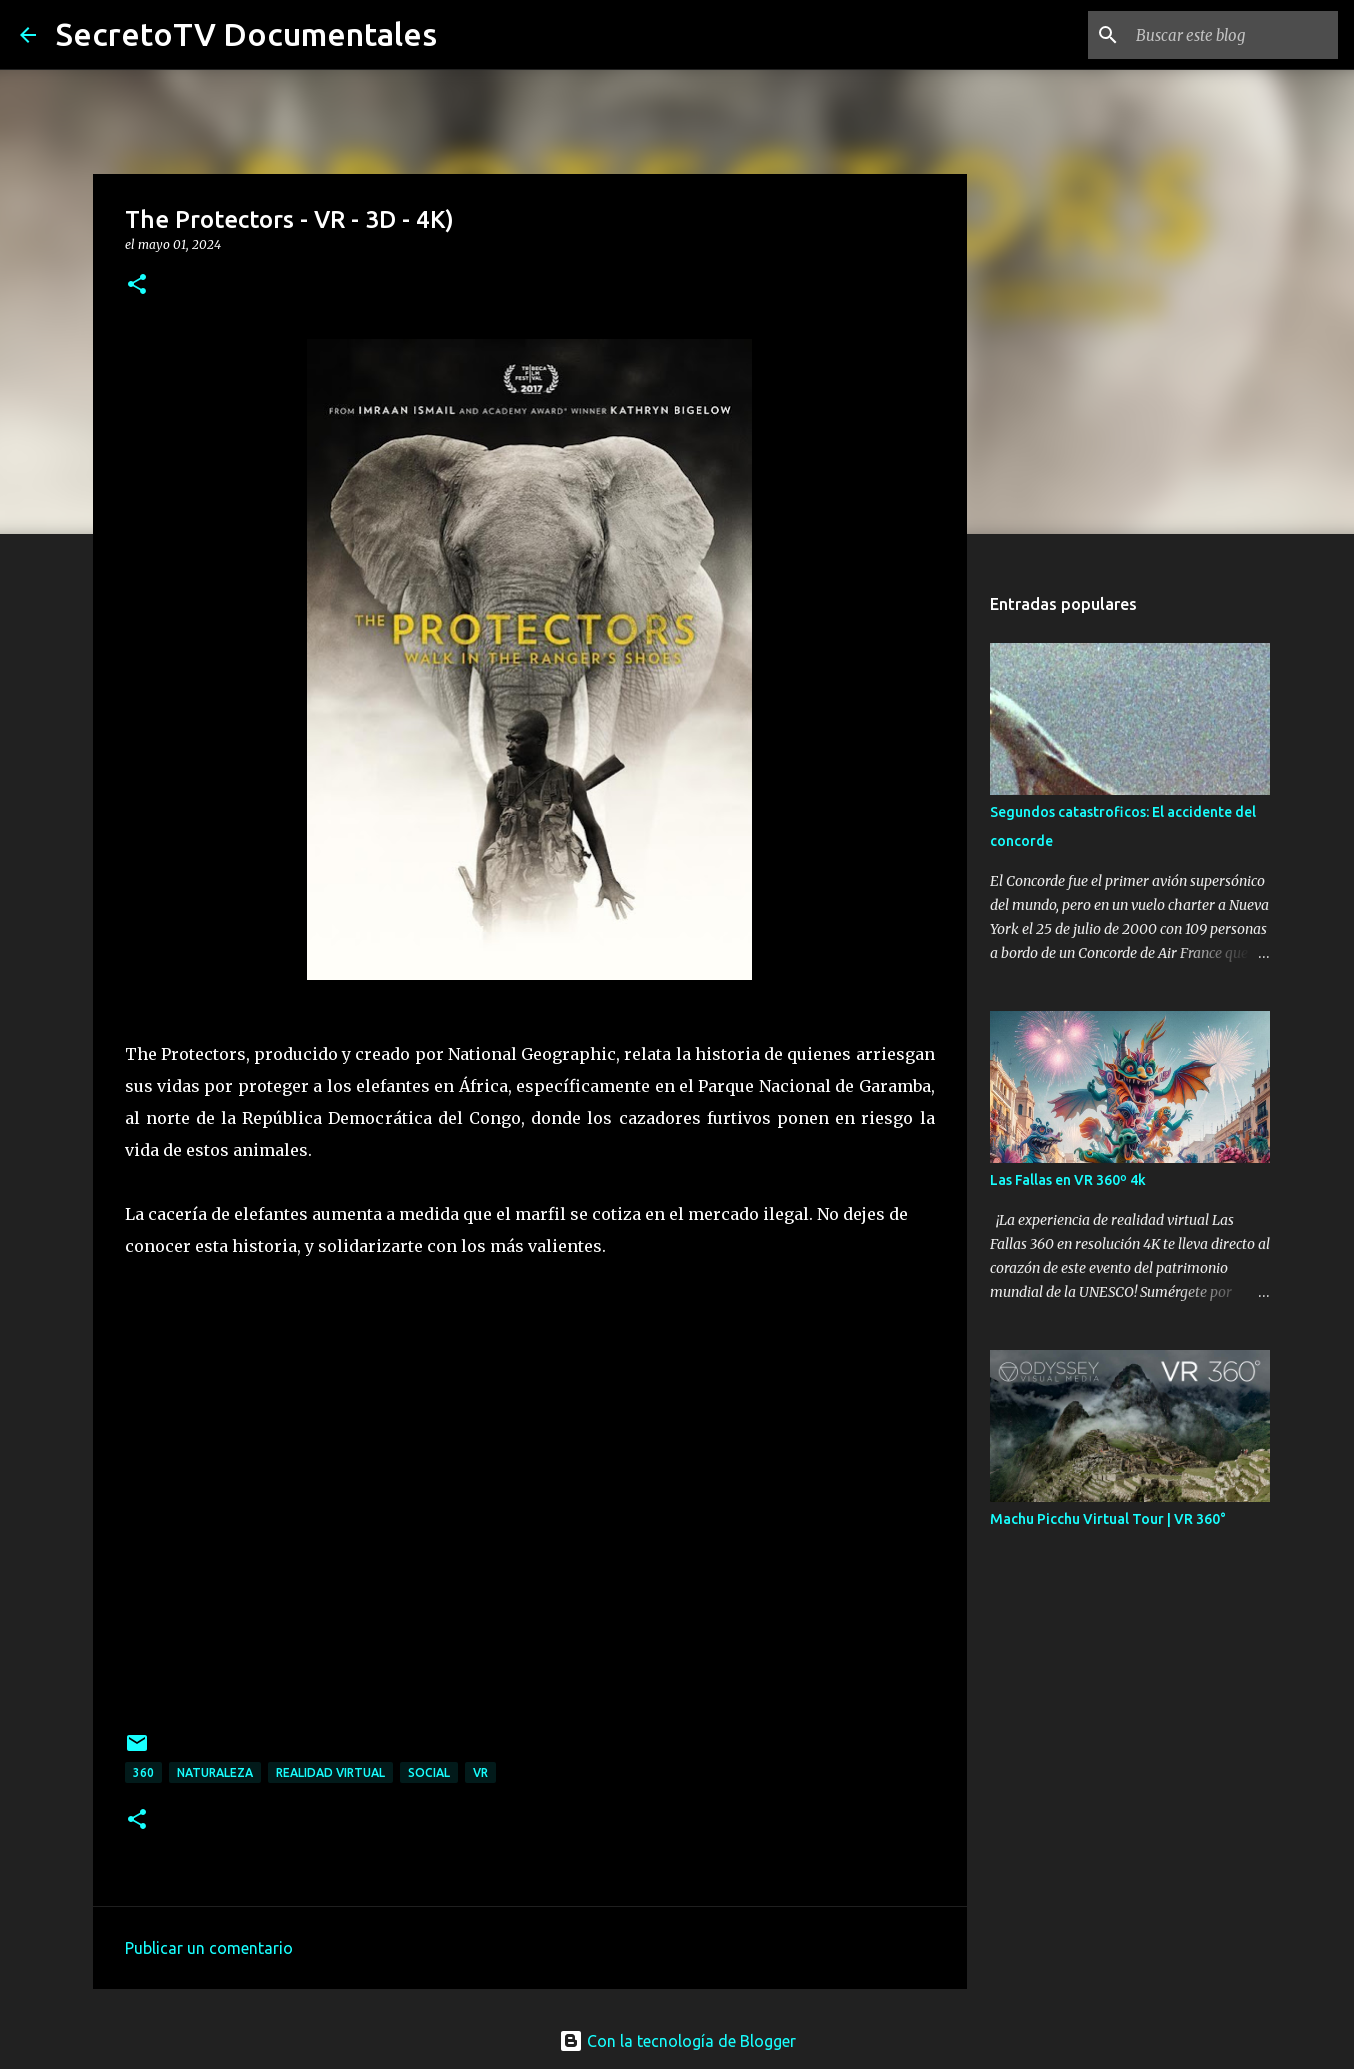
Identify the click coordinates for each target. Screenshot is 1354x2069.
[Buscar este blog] (1233, 35)
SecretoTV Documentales (246, 34)
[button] (137, 285)
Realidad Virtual (330, 1772)
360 (143, 1772)
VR (480, 1772)
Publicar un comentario (209, 1948)
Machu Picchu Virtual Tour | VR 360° (1108, 1519)
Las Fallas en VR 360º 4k (1068, 1180)
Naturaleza (215, 1772)
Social (429, 1772)
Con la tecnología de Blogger (677, 2041)
